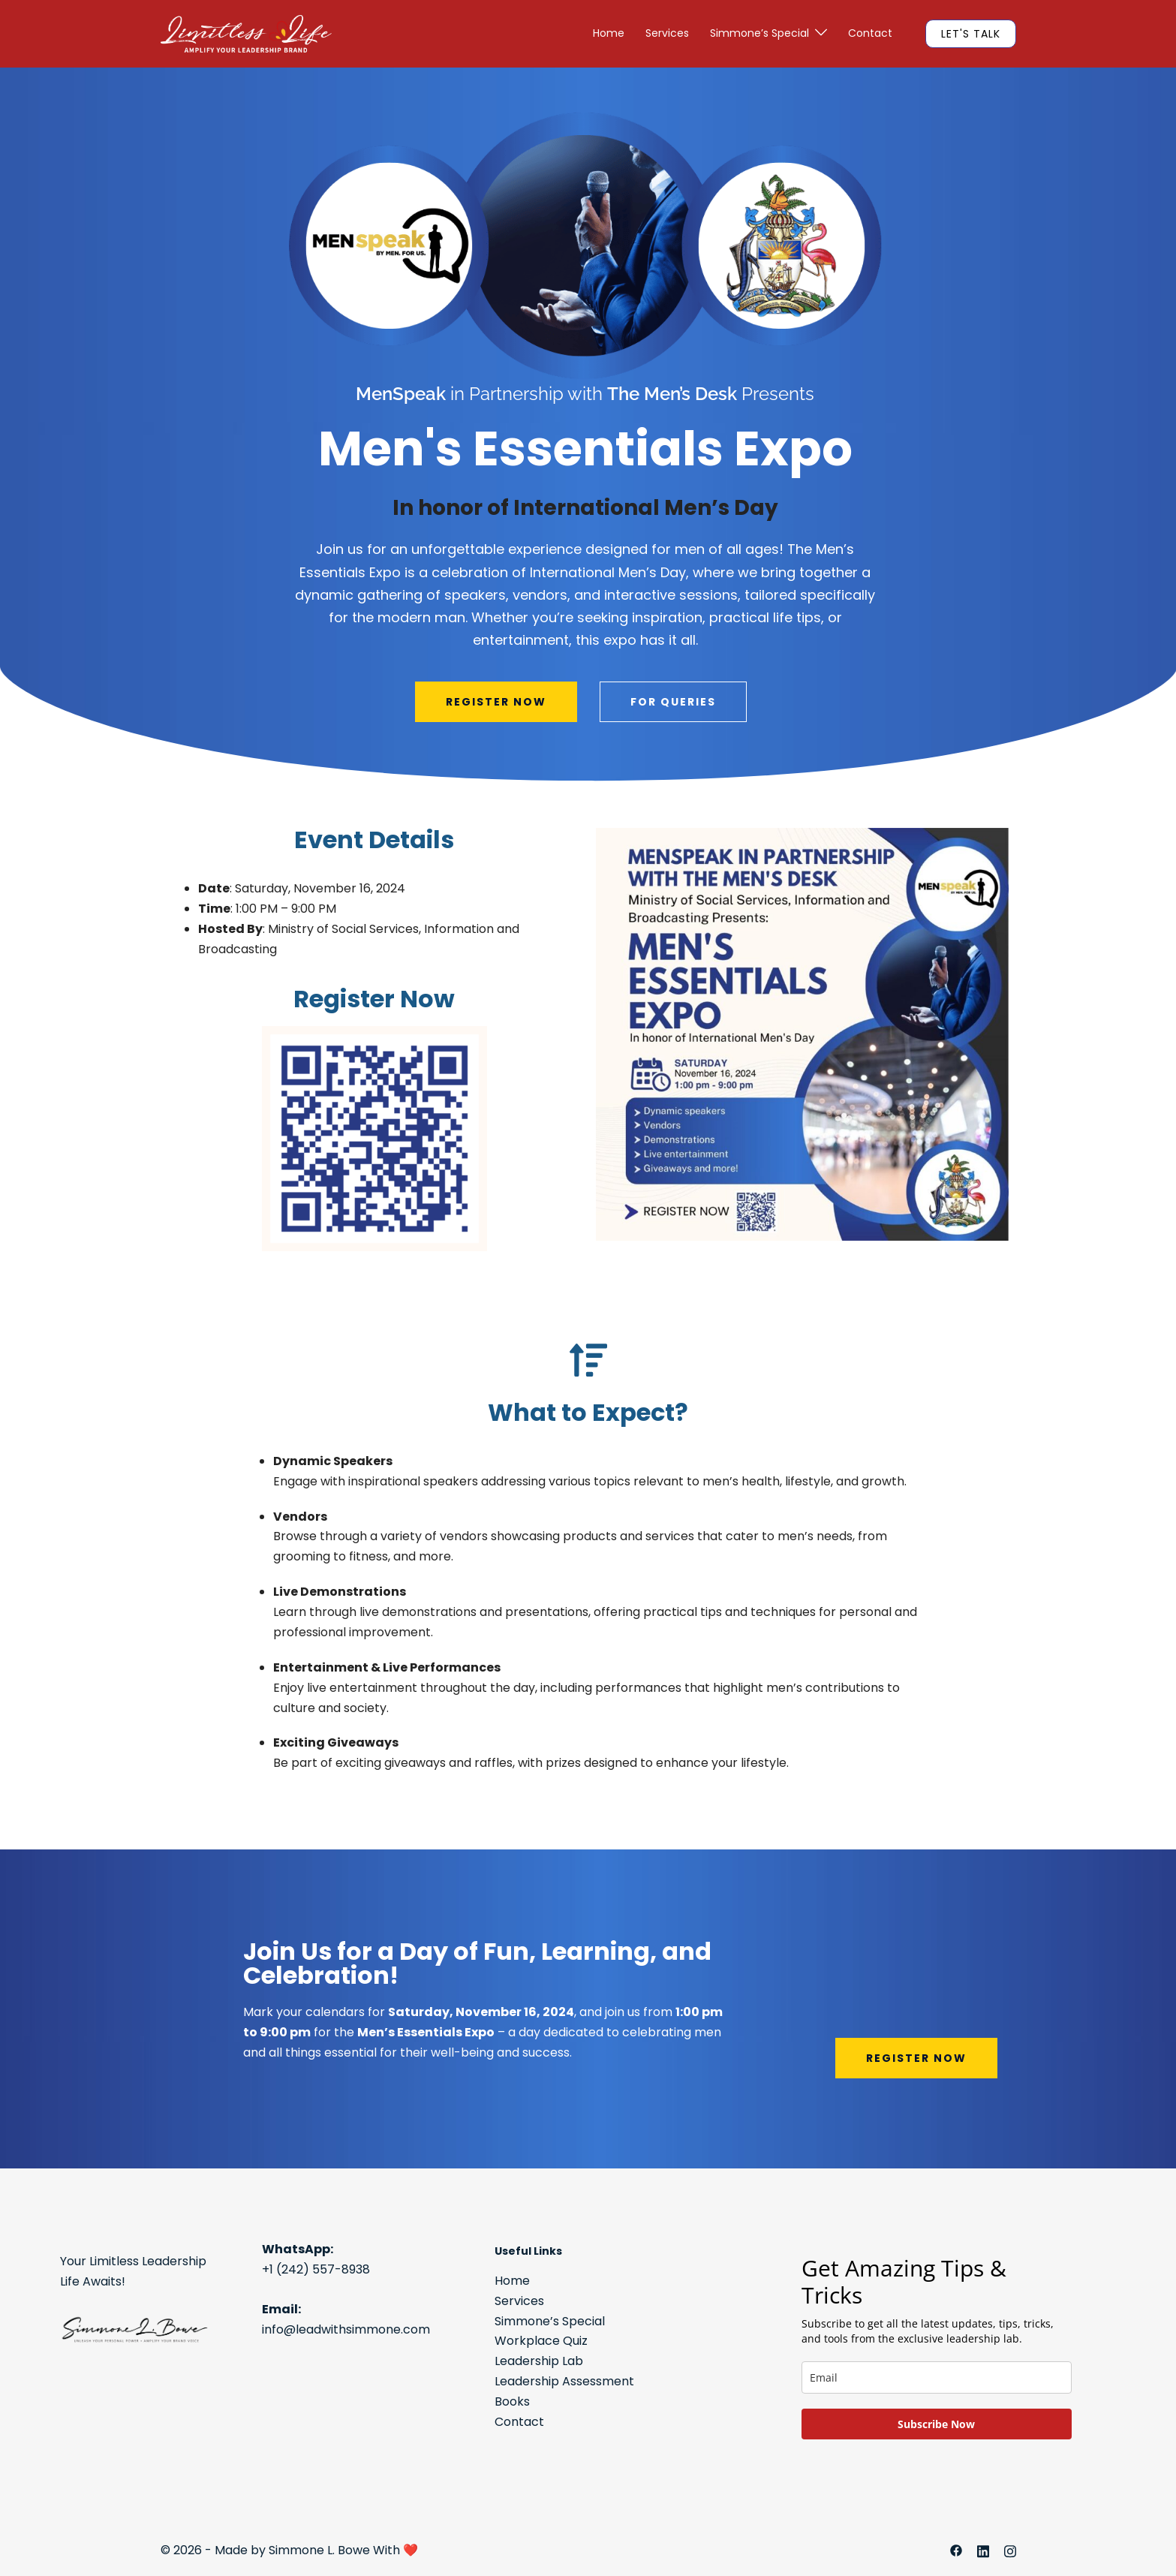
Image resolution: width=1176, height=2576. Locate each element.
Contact (870, 33)
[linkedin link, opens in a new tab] (983, 2550)
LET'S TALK (970, 33)
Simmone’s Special (759, 33)
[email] (937, 2377)
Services (667, 33)
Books (512, 2401)
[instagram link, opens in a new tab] (1010, 2550)
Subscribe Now (936, 2424)
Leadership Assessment (564, 2381)
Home (608, 33)
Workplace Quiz (541, 2340)
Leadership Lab (539, 2361)
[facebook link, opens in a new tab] (956, 2550)
